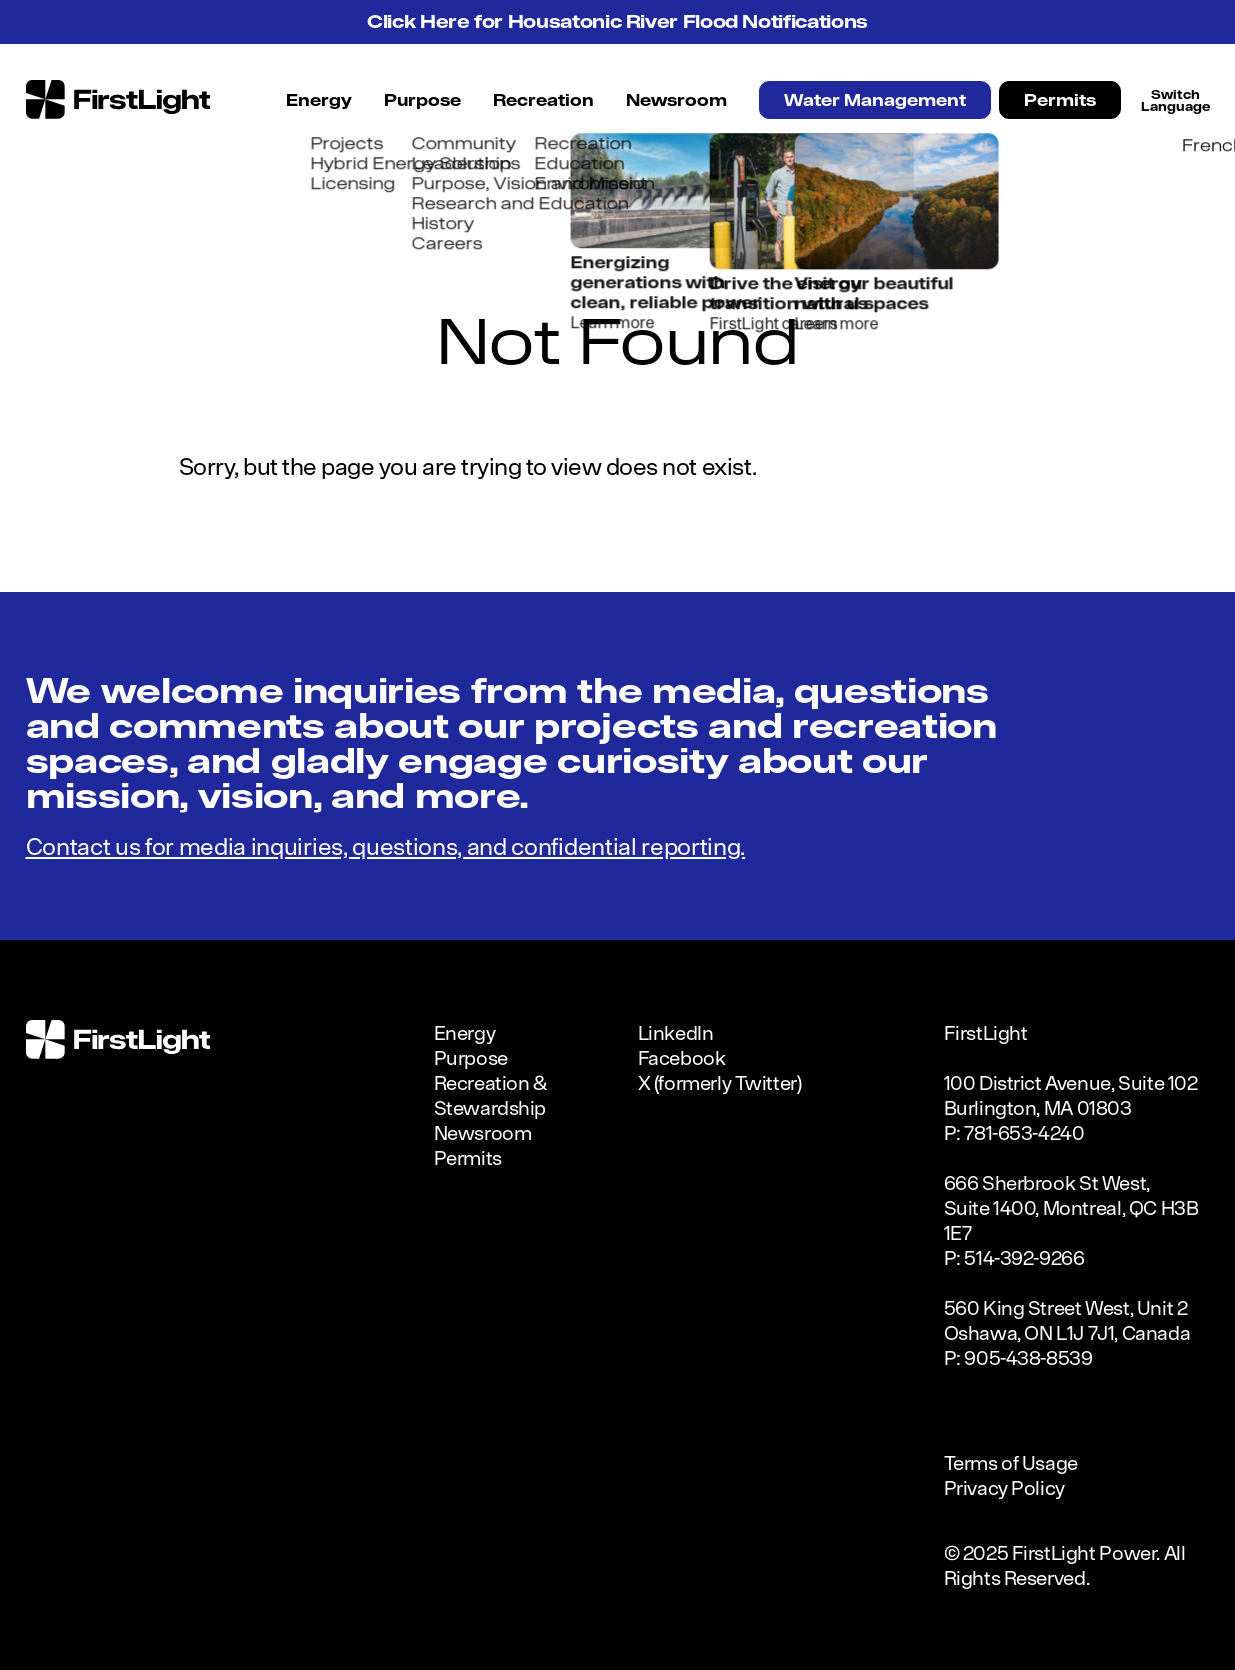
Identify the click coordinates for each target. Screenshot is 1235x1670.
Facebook (682, 1057)
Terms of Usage (1011, 1462)
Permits (1060, 100)
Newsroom (676, 100)
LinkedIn (676, 1032)
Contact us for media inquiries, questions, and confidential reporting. (386, 846)
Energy (319, 100)
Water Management (875, 100)
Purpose (422, 100)
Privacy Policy (1004, 1487)
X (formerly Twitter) (720, 1082)
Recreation (543, 100)
